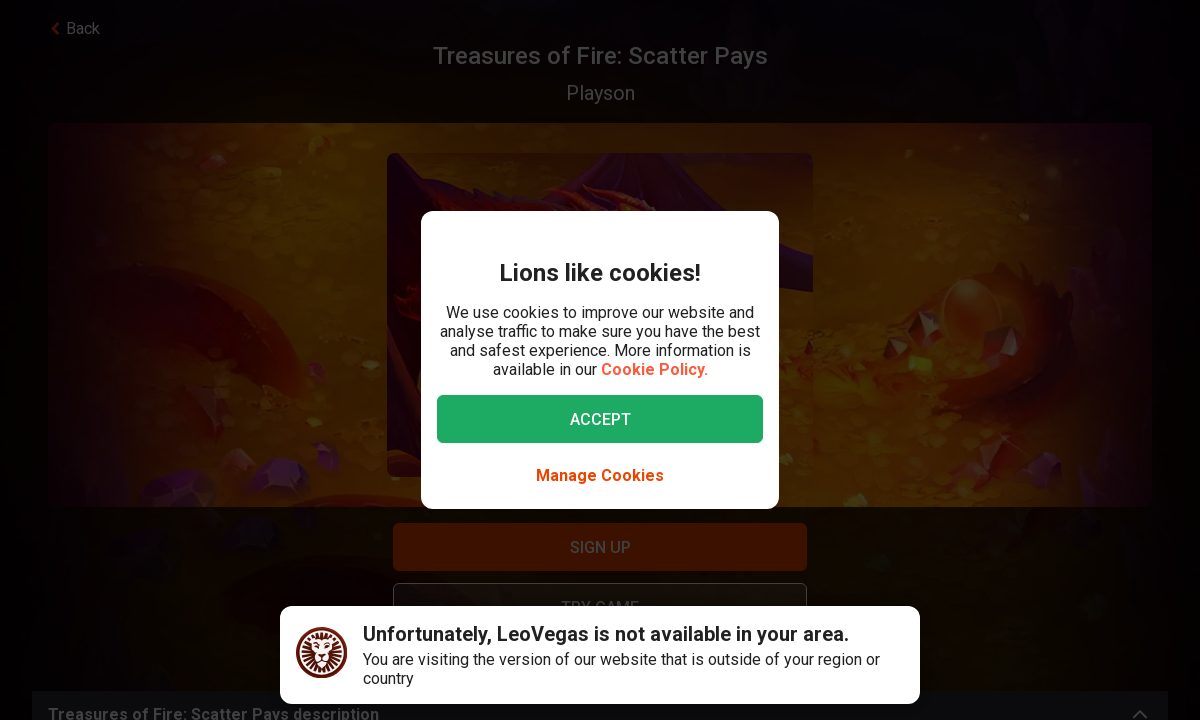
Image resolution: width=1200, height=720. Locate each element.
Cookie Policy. (654, 369)
